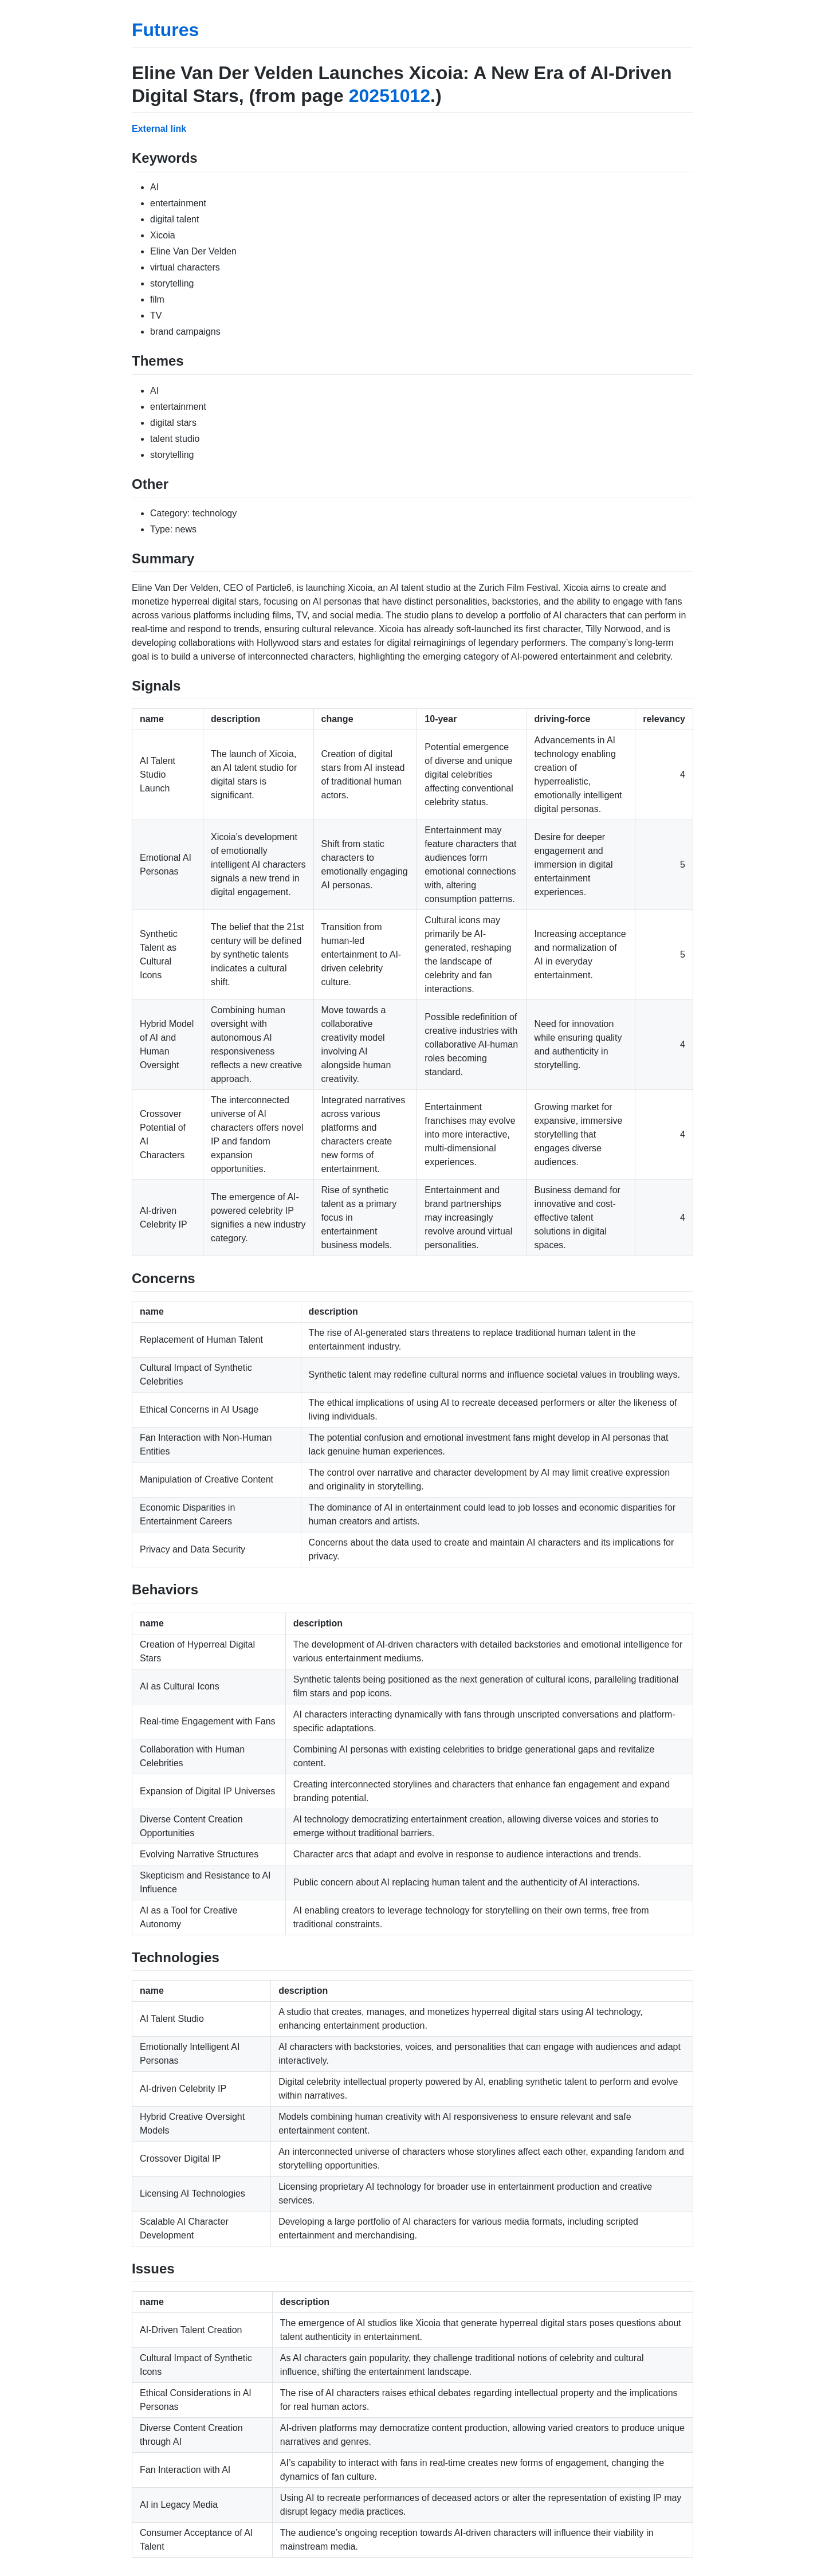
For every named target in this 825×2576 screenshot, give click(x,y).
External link (159, 129)
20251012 (389, 95)
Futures (165, 29)
